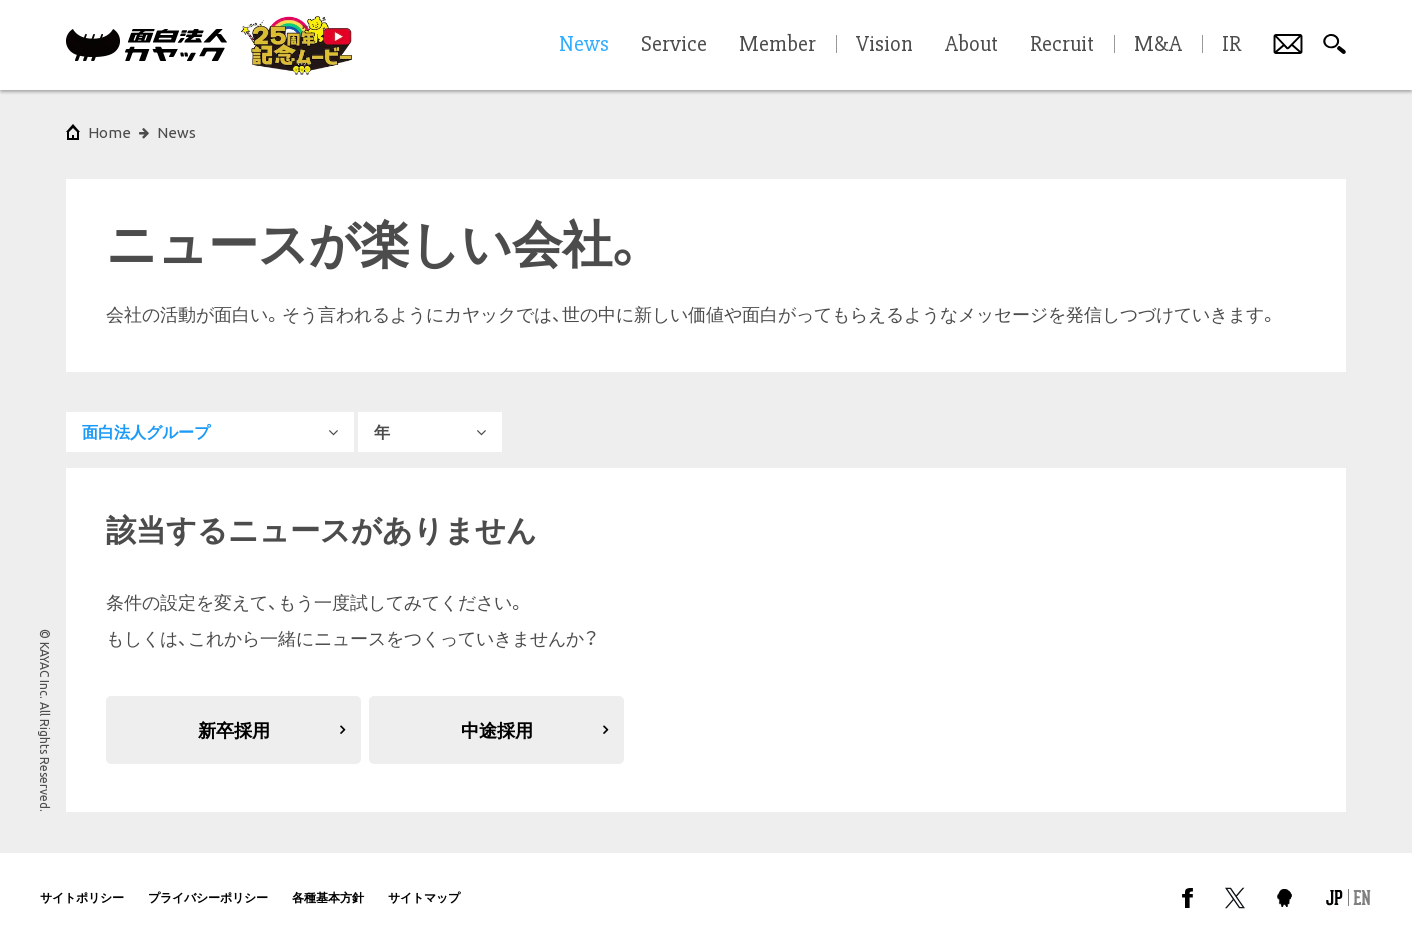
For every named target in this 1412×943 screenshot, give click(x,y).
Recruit (1062, 45)
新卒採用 (234, 730)
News (176, 132)
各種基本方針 (328, 897)
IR (1231, 45)
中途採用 (497, 730)
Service (674, 45)
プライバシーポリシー (208, 897)
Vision (884, 45)
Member (777, 45)
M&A (1158, 45)
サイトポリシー (82, 897)
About (971, 45)
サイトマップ (424, 897)
